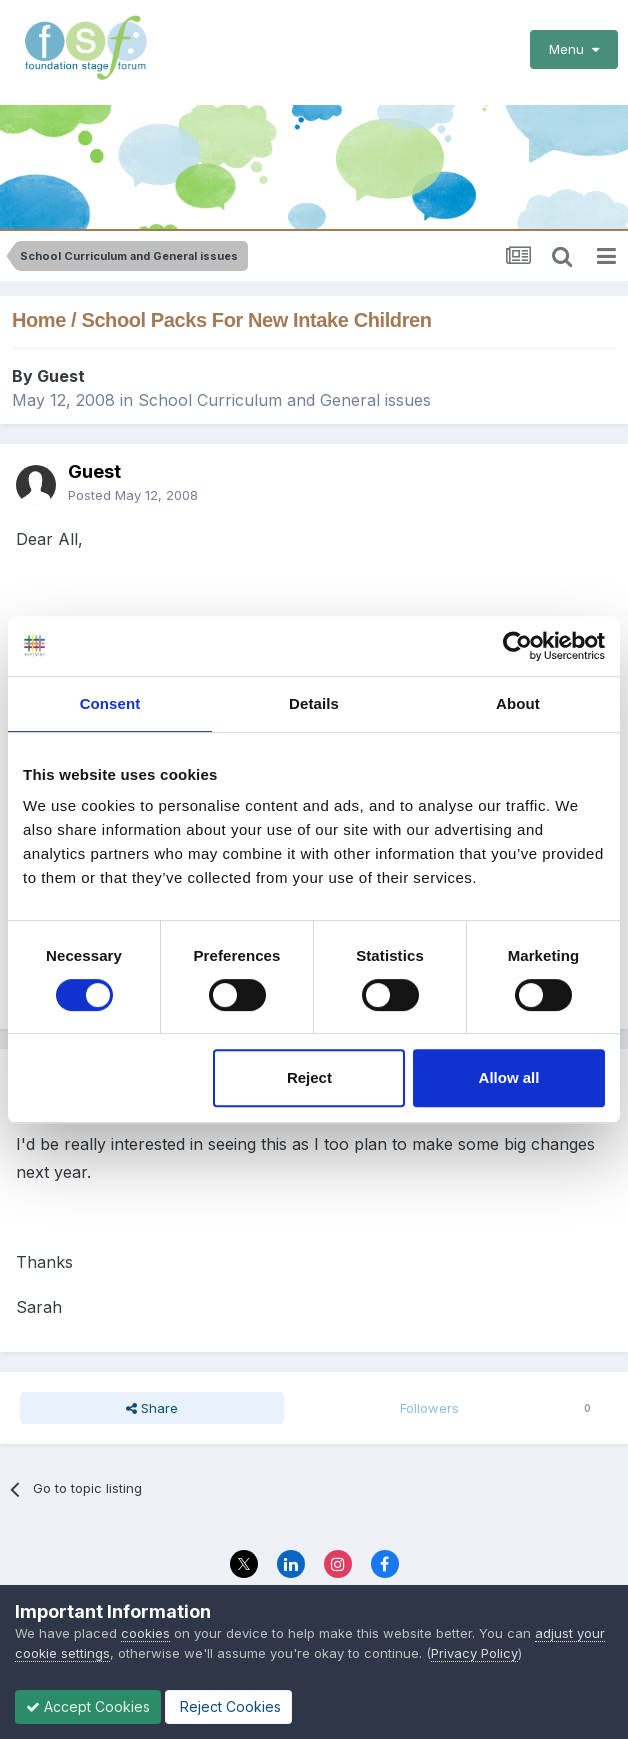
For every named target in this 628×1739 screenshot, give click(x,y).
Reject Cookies (228, 1706)
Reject (309, 1077)
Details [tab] (314, 703)
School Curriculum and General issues (284, 393)
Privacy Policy (474, 1653)
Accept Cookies (88, 1706)
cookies (145, 1633)
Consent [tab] (110, 703)
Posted (133, 488)
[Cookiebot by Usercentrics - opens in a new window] (517, 646)
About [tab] (518, 703)
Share (152, 1401)
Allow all (509, 1077)
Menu (574, 49)
